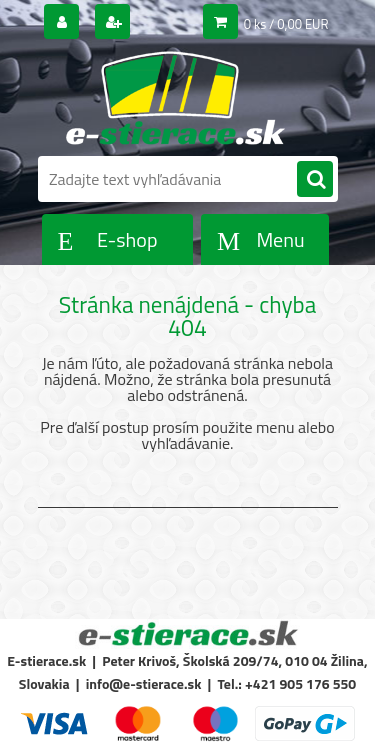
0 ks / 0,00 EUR (286, 24)
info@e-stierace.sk (144, 683)
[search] (315, 180)
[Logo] (175, 98)
